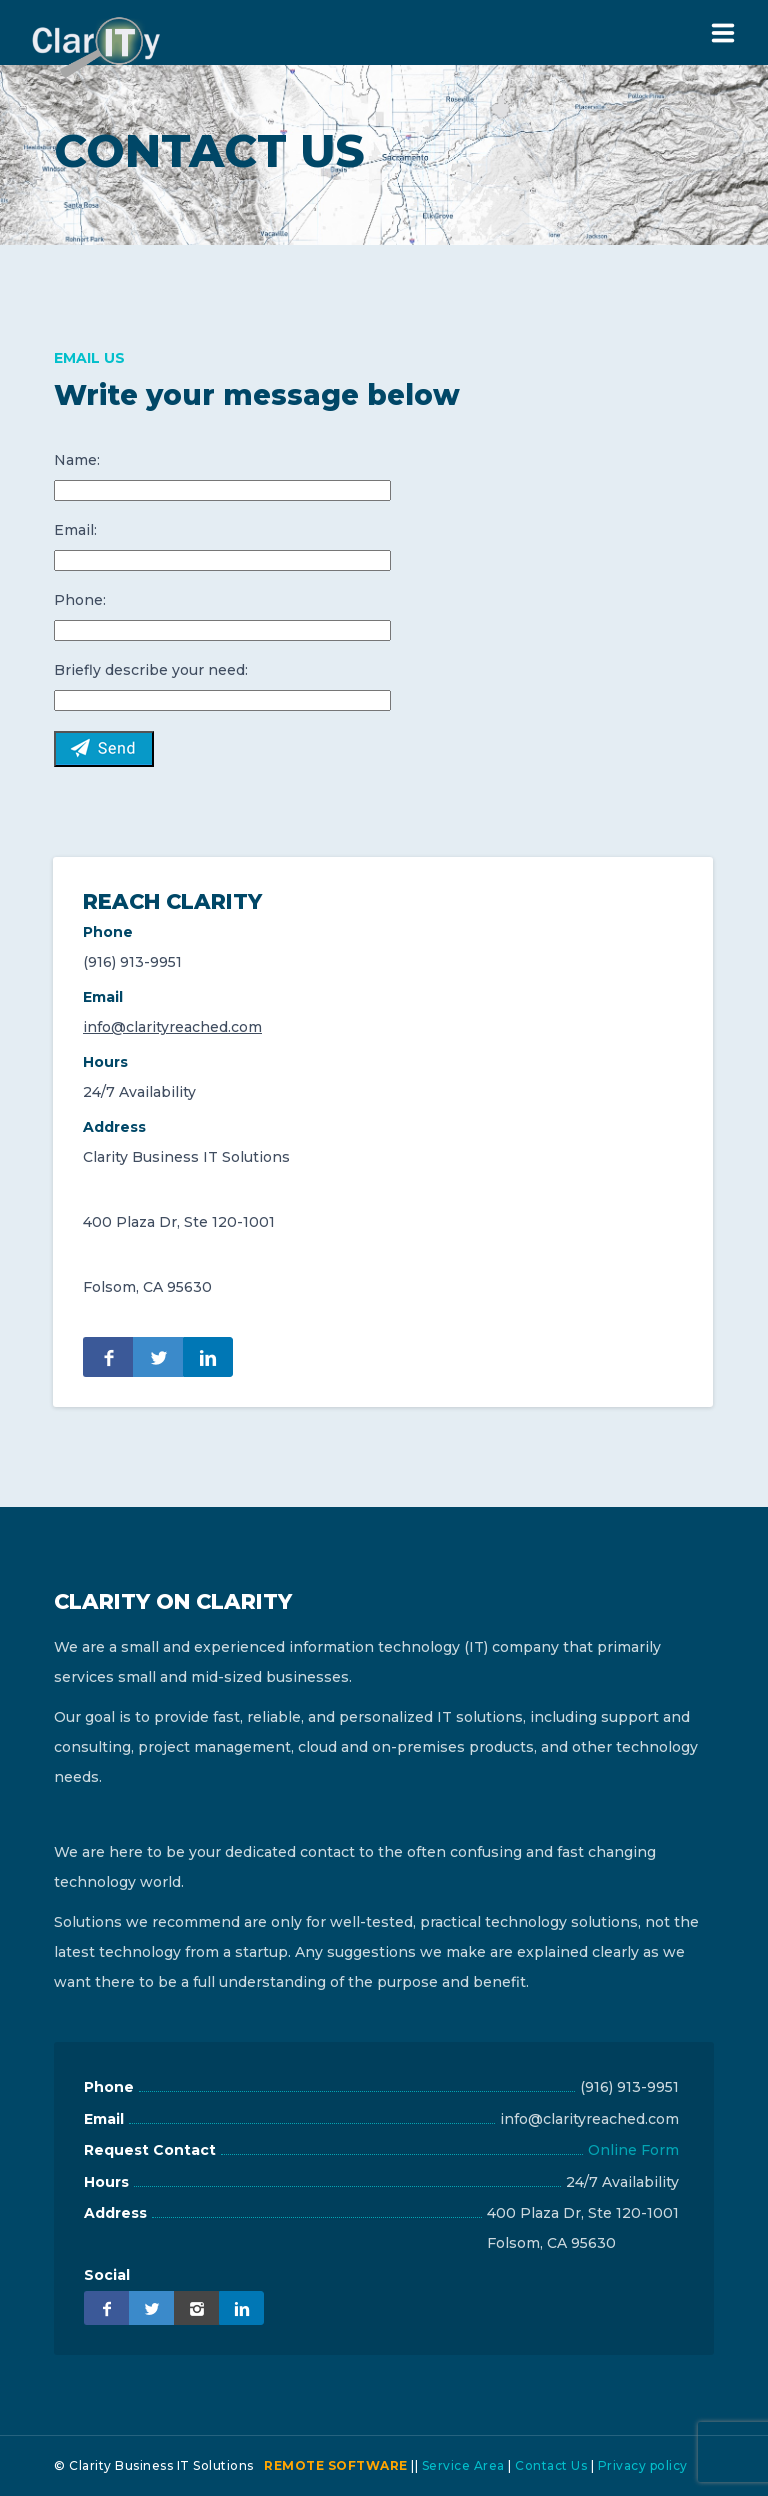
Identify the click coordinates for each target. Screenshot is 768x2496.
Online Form (633, 2150)
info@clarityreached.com (172, 1027)
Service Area (463, 2465)
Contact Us (551, 2465)
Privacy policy (643, 2465)
